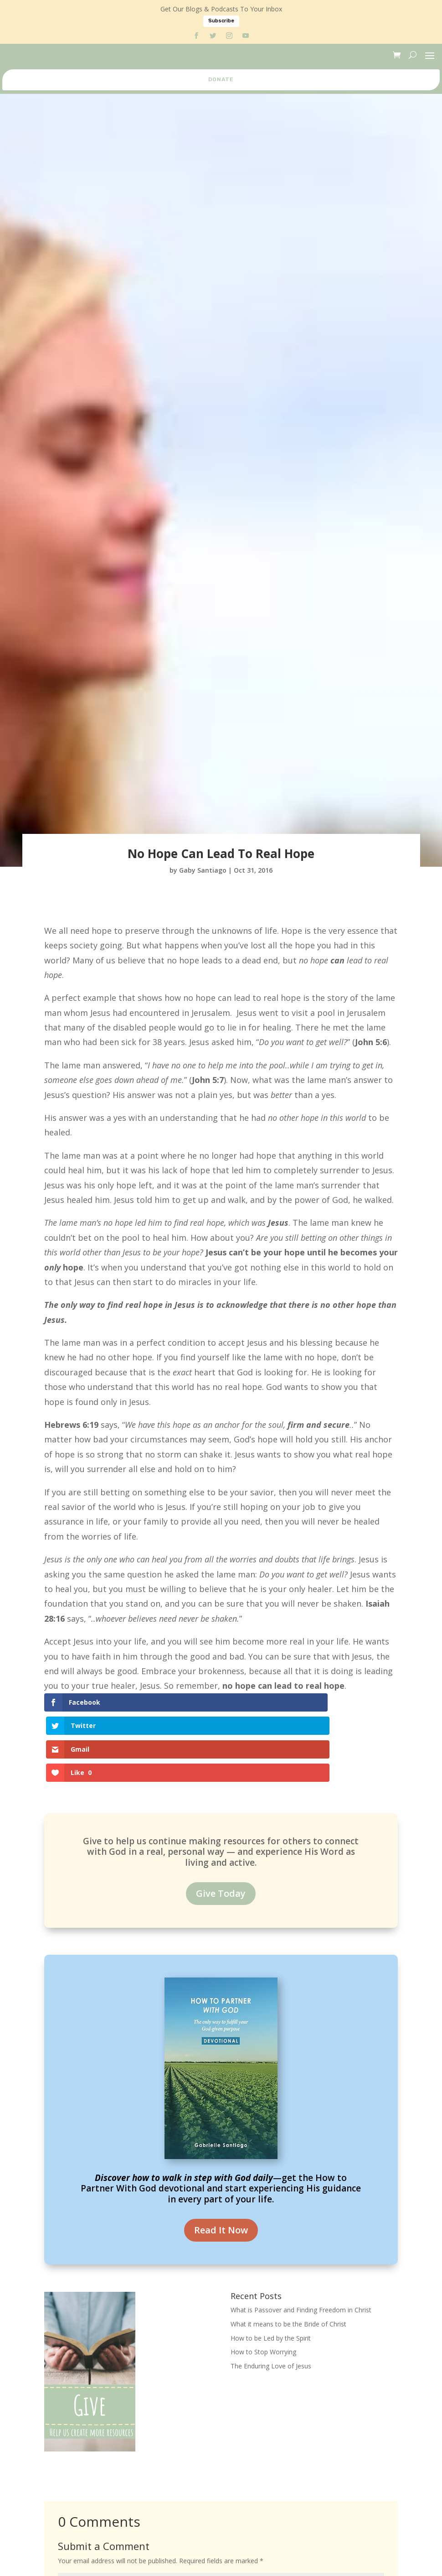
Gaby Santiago (202, 870)
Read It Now (221, 2159)
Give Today (221, 1822)
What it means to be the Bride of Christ (288, 2253)
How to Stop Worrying (263, 2281)
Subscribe (221, 21)
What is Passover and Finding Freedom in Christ (301, 2239)
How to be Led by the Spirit (271, 2267)
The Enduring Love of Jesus (271, 2295)
